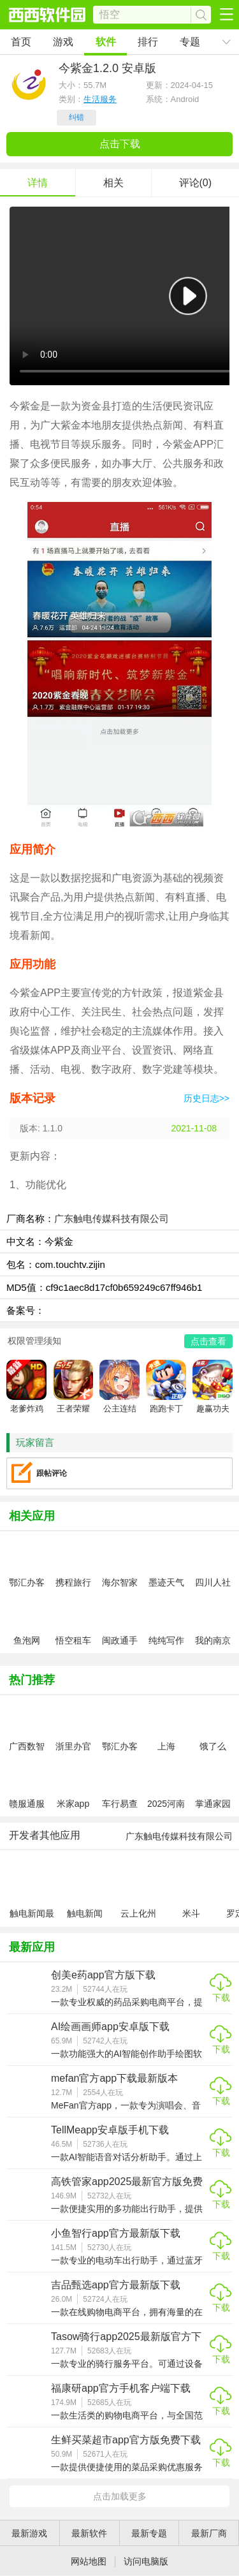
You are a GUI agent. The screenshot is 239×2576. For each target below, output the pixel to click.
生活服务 (100, 99)
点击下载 (119, 143)
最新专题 (149, 2533)
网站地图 (88, 2561)
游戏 (63, 41)
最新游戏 (29, 2533)
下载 (221, 1997)
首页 (21, 41)
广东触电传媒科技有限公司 (111, 1218)
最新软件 (89, 2533)
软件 (106, 41)
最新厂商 (209, 2533)
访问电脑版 (146, 2561)
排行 (148, 41)
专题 (190, 41)
